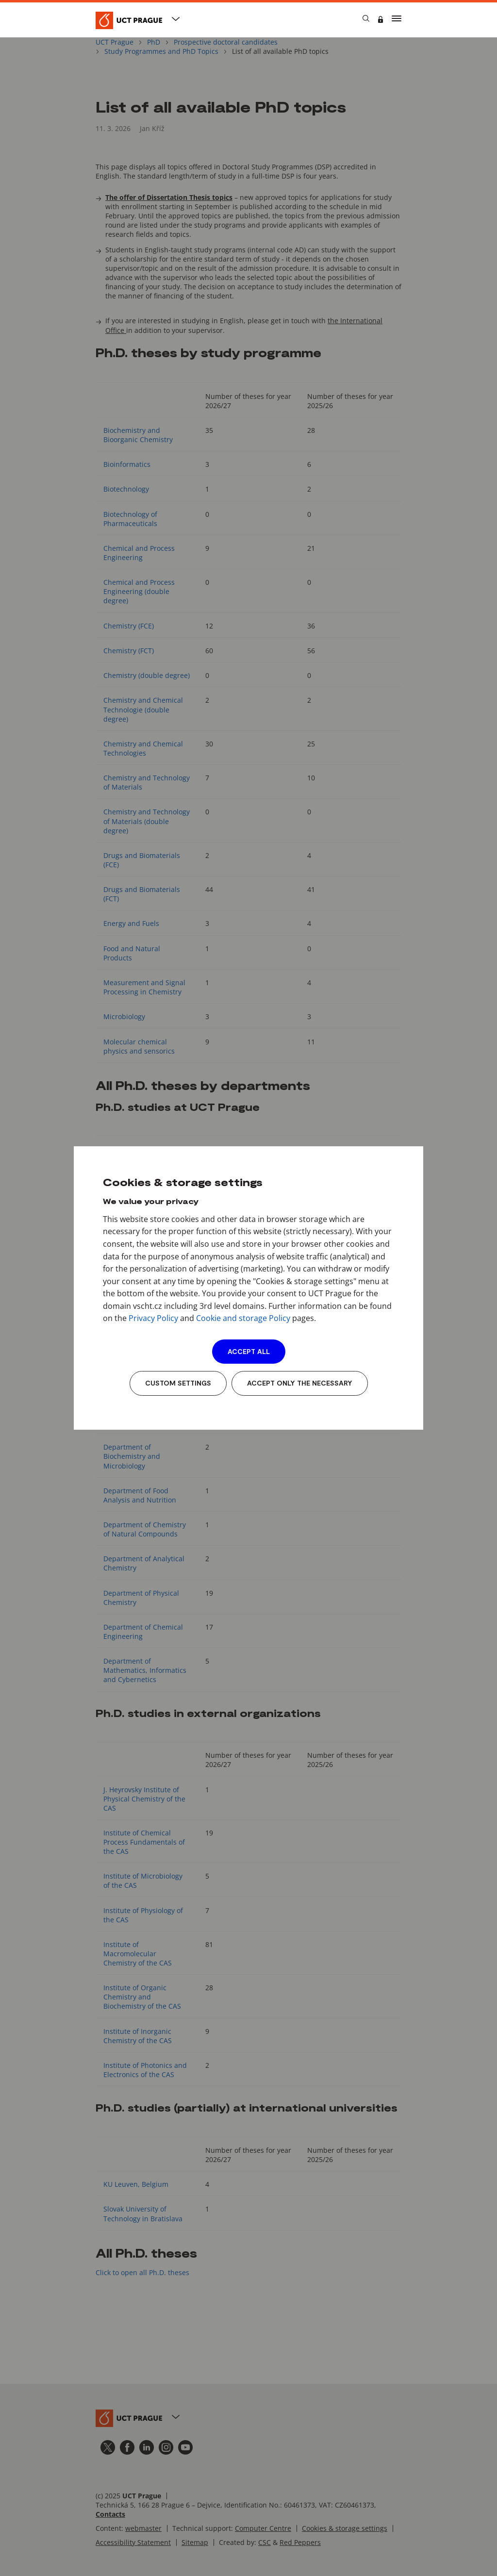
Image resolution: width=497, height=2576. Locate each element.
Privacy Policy (153, 1318)
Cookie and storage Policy (243, 1318)
